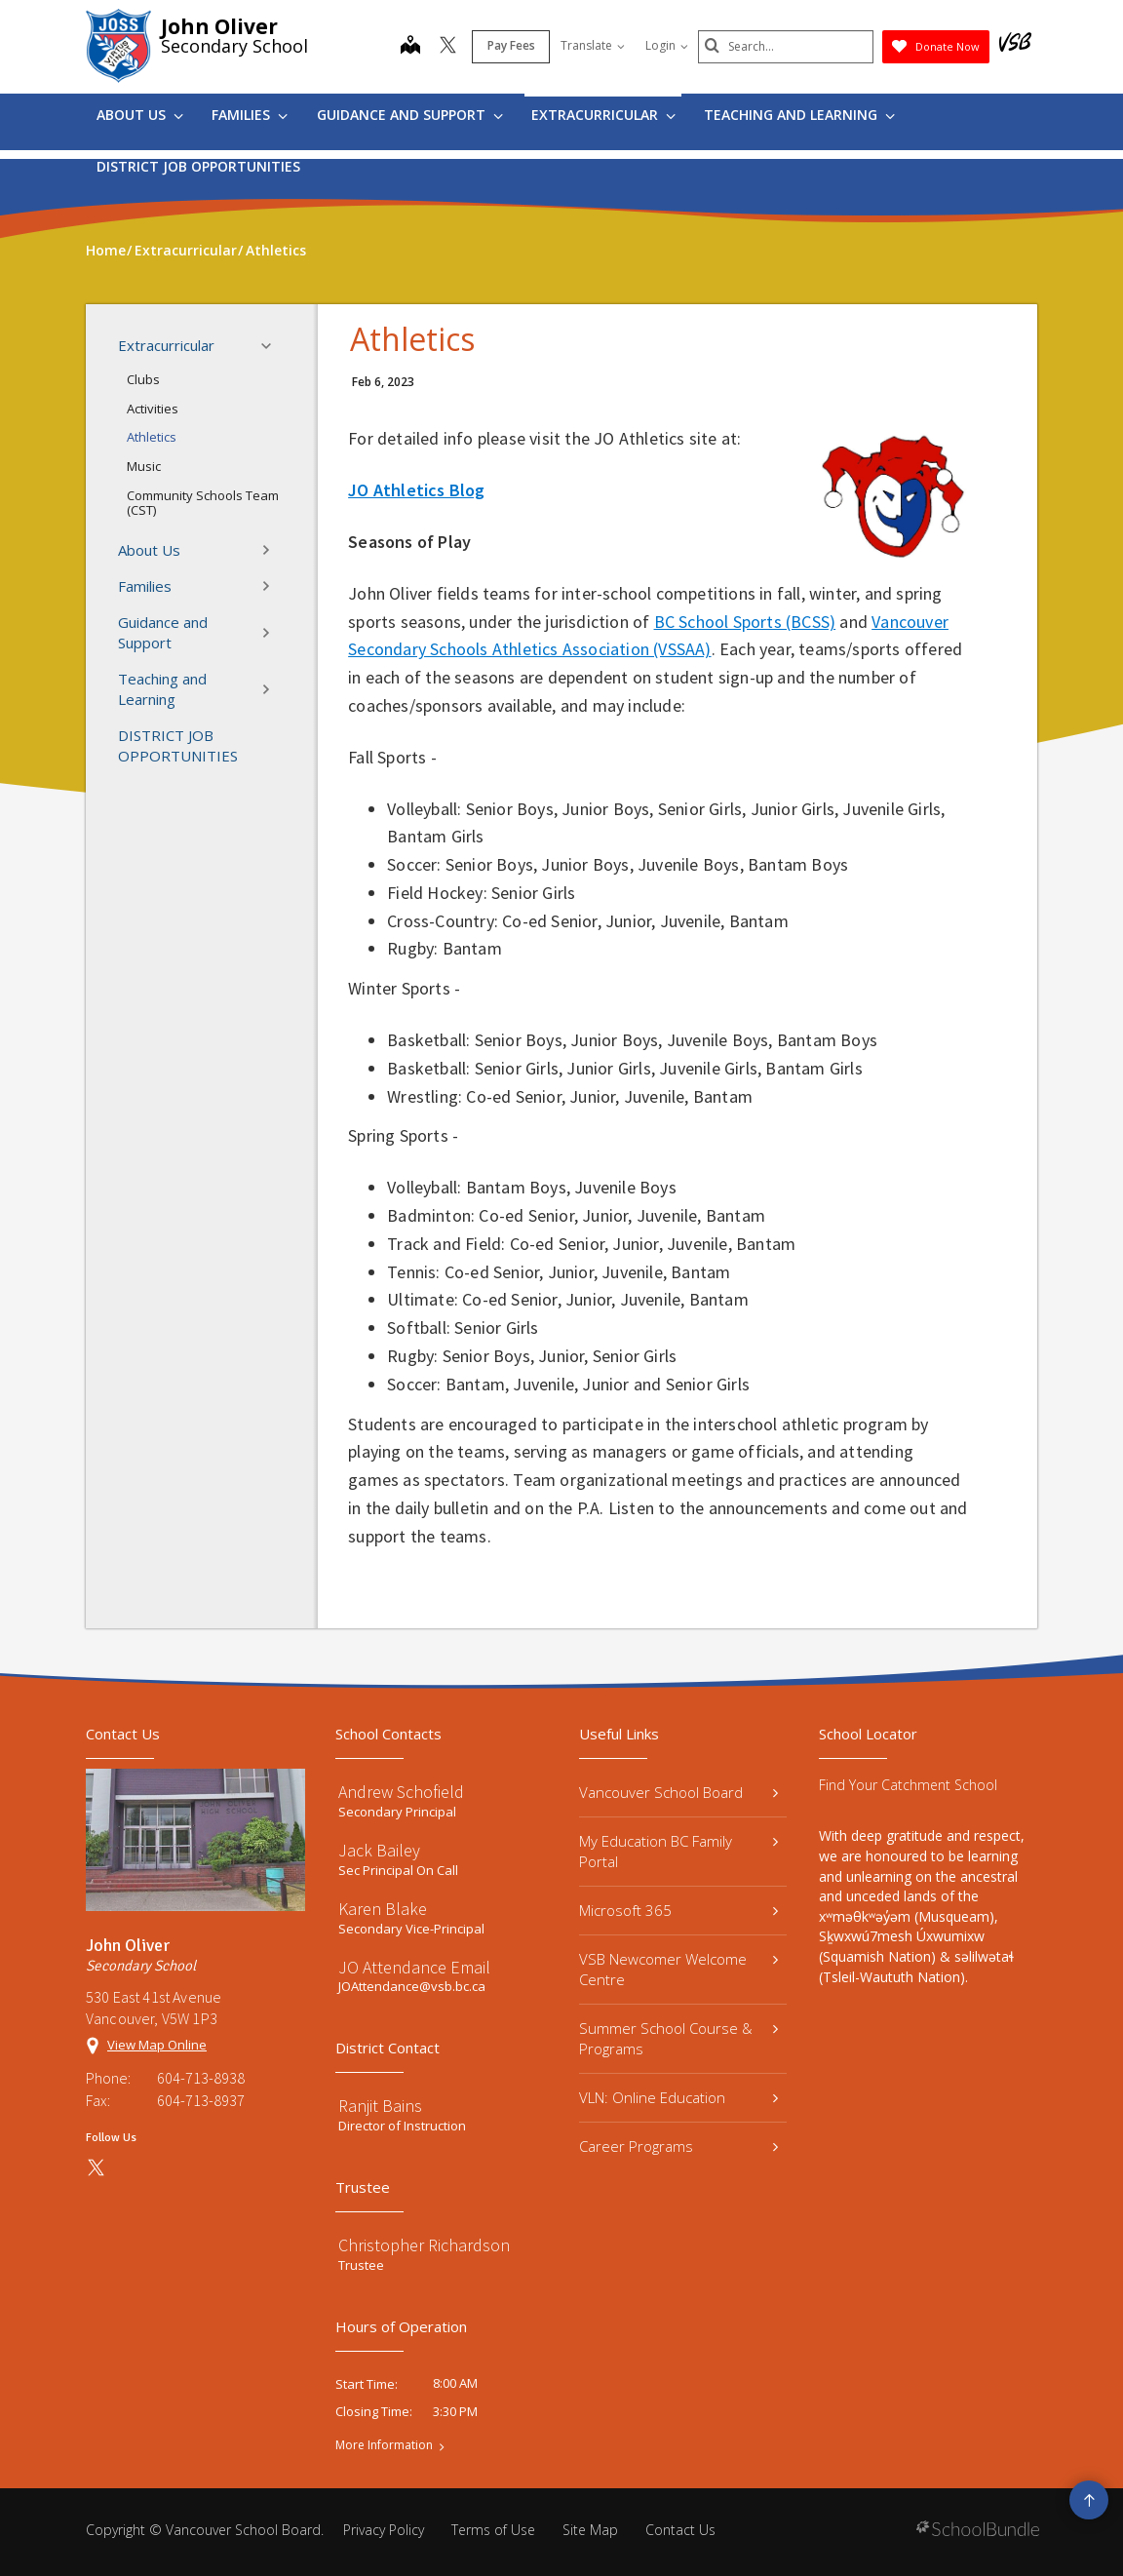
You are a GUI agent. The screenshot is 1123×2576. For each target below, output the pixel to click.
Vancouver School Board (678, 1792)
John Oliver (219, 26)
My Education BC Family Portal (678, 1851)
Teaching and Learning (799, 114)
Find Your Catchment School (908, 1785)
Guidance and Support (410, 114)
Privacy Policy (383, 2529)
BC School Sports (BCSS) (745, 621)
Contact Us (680, 2529)
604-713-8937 (201, 2100)
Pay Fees (511, 45)
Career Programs (678, 2146)
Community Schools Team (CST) (203, 503)
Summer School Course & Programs (678, 2038)
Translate (593, 45)
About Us (140, 114)
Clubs (143, 379)
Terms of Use (493, 2529)
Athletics (151, 437)
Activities (152, 408)
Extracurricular (603, 114)
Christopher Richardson (424, 2245)
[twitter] (448, 46)
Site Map (590, 2529)
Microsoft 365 (678, 1910)
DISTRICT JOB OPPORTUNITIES (198, 166)
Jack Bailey (379, 1850)
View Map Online (157, 2044)
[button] (272, 346)
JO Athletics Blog (416, 490)
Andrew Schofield (401, 1791)
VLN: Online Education (678, 2097)
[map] (410, 46)
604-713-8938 (201, 2078)
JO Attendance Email (414, 1967)
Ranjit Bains (380, 2105)
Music (144, 466)
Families (250, 114)
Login (666, 45)
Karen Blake (382, 1908)
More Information (384, 2445)
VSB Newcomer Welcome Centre (678, 1969)
